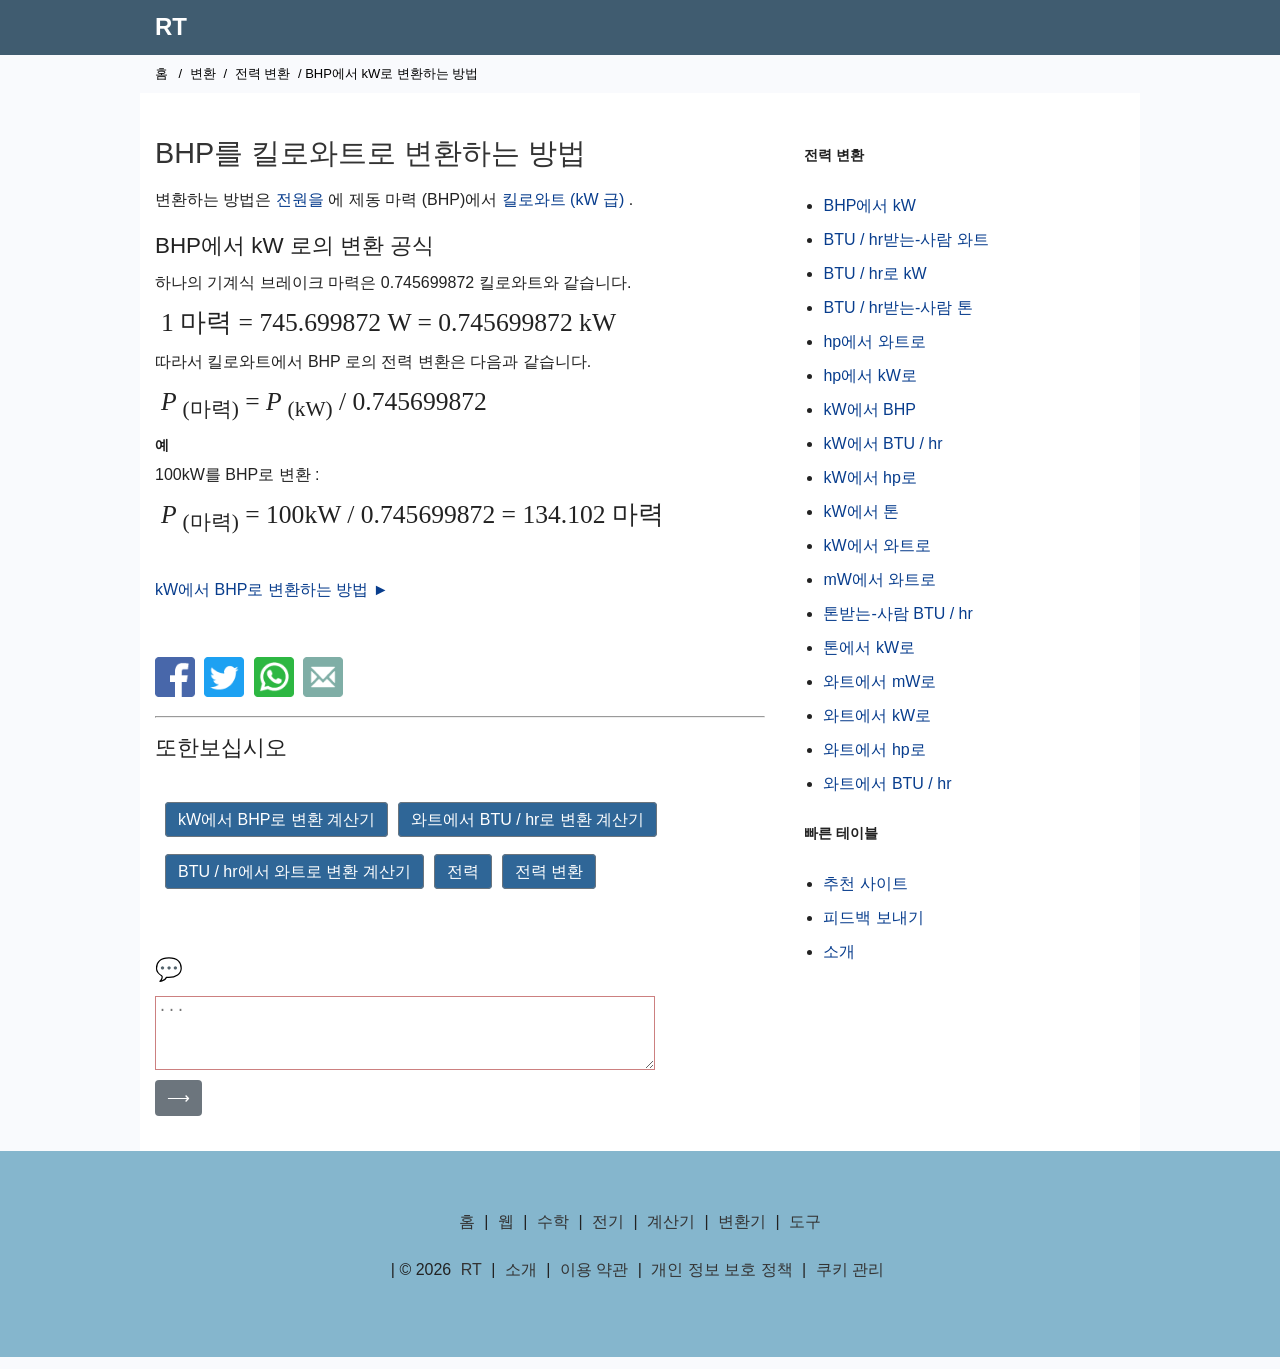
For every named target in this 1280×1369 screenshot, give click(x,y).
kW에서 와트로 (877, 545)
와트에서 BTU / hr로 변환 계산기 (527, 819)
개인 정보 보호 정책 (721, 1281)
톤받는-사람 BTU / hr (897, 613)
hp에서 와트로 (874, 341)
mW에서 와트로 (879, 579)
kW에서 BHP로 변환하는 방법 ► (272, 589)
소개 (839, 951)
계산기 (671, 1233)
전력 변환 (263, 73)
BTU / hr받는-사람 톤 (897, 307)
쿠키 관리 (850, 1281)
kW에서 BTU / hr (882, 443)
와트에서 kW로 (877, 715)
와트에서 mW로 (879, 681)
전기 (608, 1233)
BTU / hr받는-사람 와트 (905, 239)
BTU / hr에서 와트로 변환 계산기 (294, 871)
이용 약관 (594, 1281)
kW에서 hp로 (869, 477)
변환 (203, 73)
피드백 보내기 (873, 917)
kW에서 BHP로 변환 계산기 (276, 819)
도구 (805, 1233)
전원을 (300, 199)
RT (171, 26)
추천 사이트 (865, 883)
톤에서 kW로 (869, 647)
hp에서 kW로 (869, 375)
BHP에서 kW (869, 205)
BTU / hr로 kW (874, 273)
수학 (553, 1233)
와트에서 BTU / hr (887, 783)
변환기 (742, 1233)
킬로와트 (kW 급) (563, 199)
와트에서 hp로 (874, 749)
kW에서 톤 (861, 511)
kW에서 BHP (869, 409)
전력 (463, 871)
